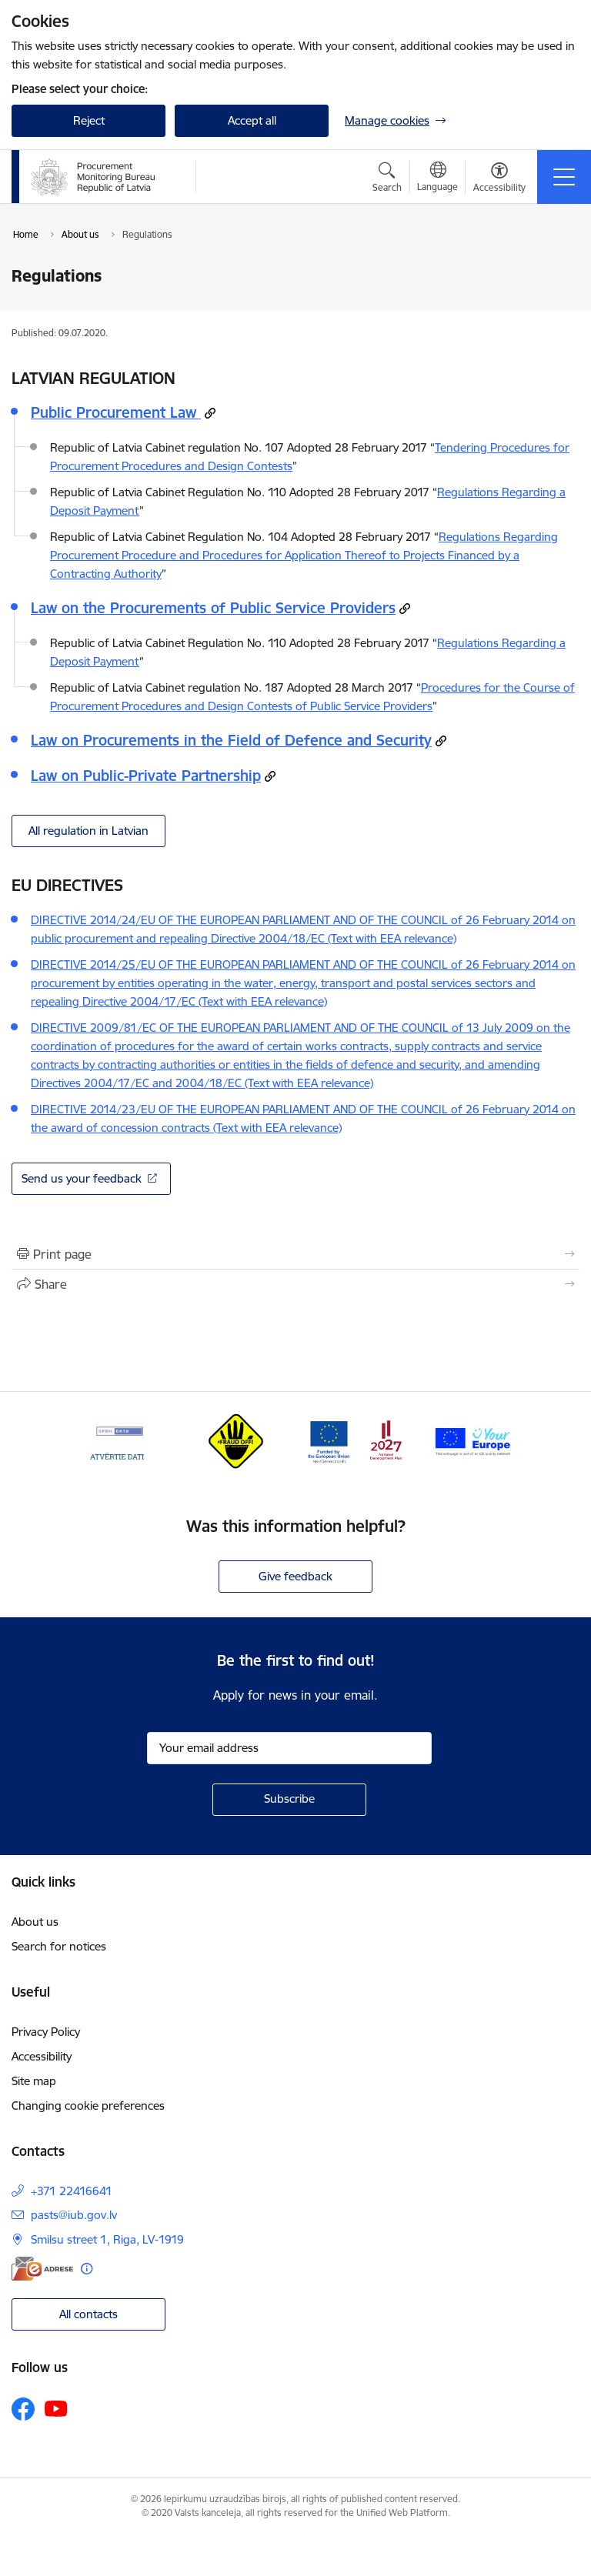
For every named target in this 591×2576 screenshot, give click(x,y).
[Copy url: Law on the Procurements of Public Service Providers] (405, 609)
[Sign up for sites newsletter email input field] (289, 1748)
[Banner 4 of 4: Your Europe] (473, 1440)
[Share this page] (295, 1284)
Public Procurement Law (116, 412)
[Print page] (295, 1254)
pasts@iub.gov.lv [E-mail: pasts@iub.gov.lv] (74, 2214)
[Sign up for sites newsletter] (289, 1800)
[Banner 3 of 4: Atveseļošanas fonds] (354, 1440)
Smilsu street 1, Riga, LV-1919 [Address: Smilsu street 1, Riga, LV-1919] (107, 2239)
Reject (89, 120)
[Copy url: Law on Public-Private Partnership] (270, 776)
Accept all (252, 120)
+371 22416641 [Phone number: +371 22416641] (71, 2191)
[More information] (86, 2268)
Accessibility (42, 2056)
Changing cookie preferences (88, 2105)
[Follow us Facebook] (23, 2409)
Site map (34, 2081)
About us (35, 1921)
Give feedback (295, 1576)
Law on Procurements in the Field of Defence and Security (231, 740)
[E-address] (42, 2268)
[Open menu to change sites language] (437, 178)
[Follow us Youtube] (56, 2408)
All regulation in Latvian (88, 830)
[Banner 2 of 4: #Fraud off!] (237, 1440)
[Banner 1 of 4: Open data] (118, 1440)
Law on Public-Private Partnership (146, 775)
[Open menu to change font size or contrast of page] (499, 179)
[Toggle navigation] (564, 177)
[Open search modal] (387, 179)
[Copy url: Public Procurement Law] (210, 413)
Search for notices (59, 1946)
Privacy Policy (46, 2031)
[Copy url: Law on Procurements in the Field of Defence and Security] (441, 741)
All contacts (88, 2314)
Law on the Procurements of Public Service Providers (213, 608)
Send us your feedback (82, 1178)
